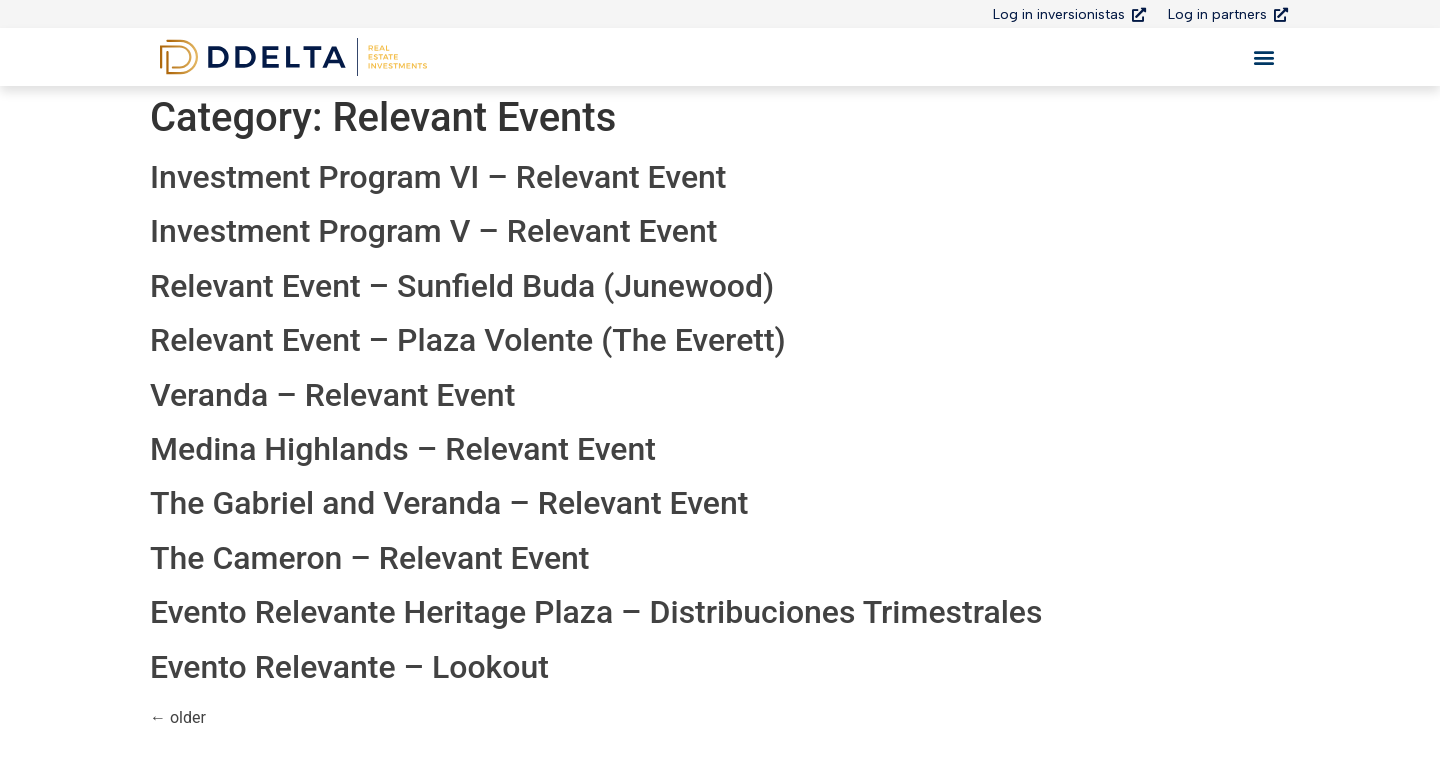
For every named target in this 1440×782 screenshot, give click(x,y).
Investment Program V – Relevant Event (433, 231)
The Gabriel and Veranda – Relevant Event (449, 503)
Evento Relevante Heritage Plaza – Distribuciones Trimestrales (596, 612)
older (178, 717)
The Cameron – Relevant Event (370, 558)
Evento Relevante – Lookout (349, 667)
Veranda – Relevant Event (332, 395)
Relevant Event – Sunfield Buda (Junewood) (462, 286)
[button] (1263, 57)
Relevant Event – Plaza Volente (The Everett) (468, 340)
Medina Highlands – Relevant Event (403, 449)
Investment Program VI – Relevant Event (438, 177)
